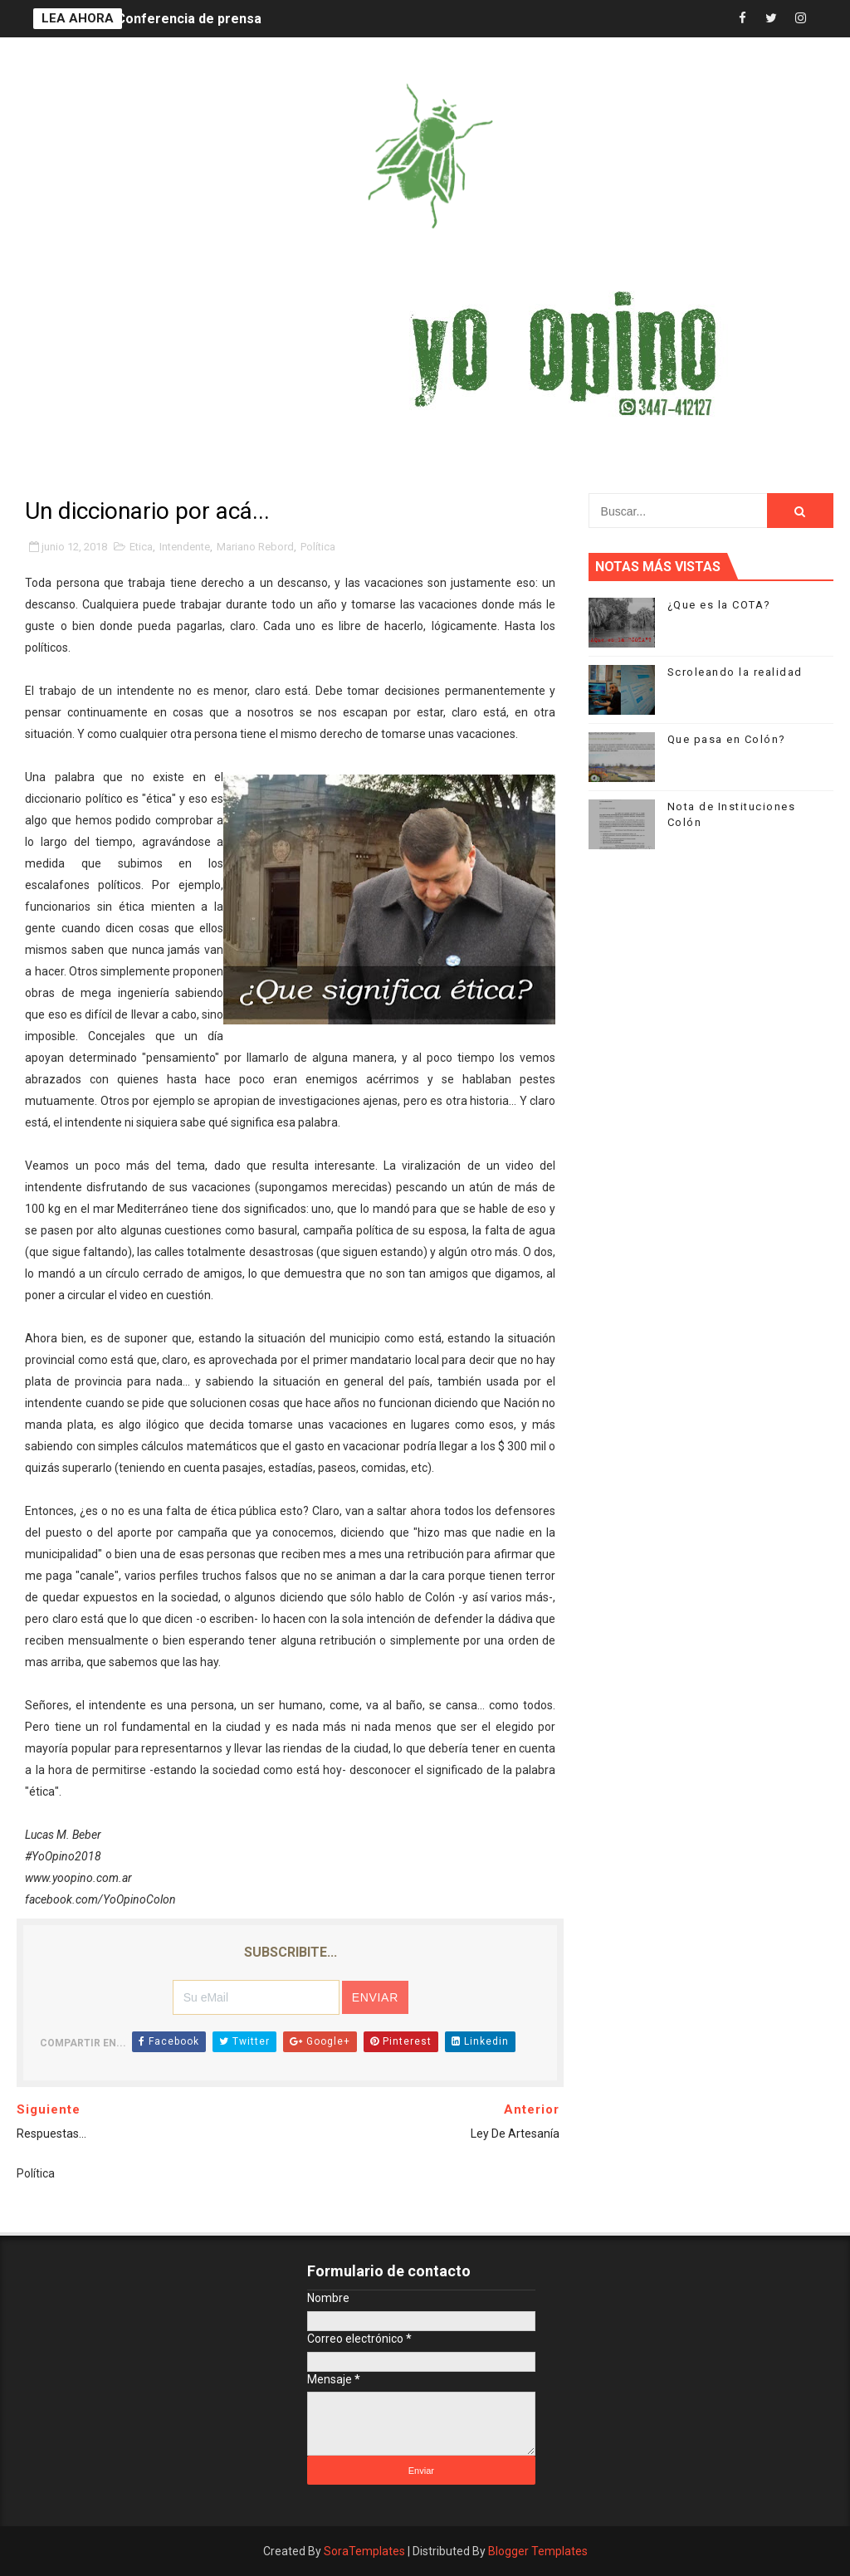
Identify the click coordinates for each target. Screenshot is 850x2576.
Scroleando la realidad (735, 672)
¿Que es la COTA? (719, 605)
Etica (141, 546)
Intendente (184, 546)
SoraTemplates (364, 2551)
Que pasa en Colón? (726, 739)
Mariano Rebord (255, 546)
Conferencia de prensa (188, 19)
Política (317, 546)
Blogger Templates (538, 2551)
